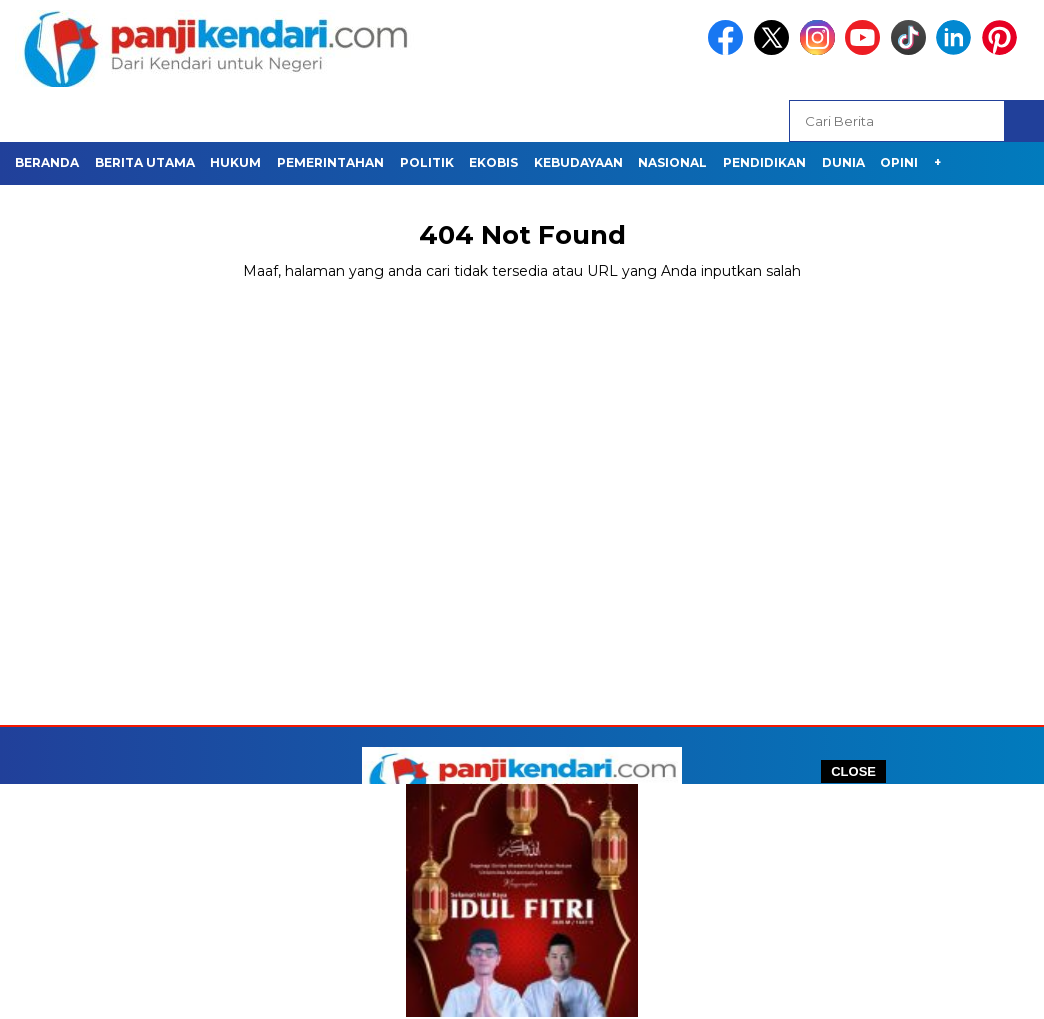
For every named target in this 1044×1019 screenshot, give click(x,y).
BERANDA (47, 162)
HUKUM (235, 162)
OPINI (899, 162)
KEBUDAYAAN (578, 162)
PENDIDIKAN (764, 162)
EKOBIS (493, 162)
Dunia (843, 162)
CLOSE (853, 771)
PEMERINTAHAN (330, 162)
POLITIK (427, 162)
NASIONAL (672, 162)
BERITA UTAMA (145, 162)
